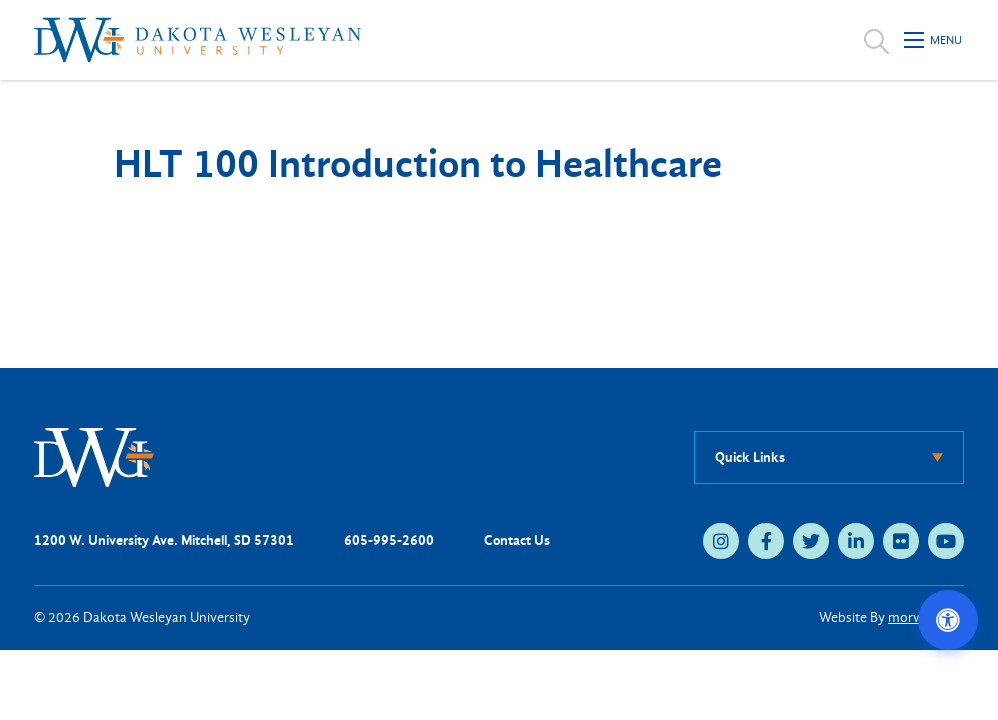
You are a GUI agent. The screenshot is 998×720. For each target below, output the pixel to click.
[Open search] (876, 40)
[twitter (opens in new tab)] (811, 541)
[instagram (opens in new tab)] (721, 541)
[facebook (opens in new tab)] (766, 541)
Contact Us (517, 540)
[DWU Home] (94, 456)
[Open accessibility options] (948, 620)
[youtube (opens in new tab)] (946, 541)
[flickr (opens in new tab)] (901, 541)
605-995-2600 (389, 540)
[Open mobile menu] (934, 40)
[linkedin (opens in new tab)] (856, 541)
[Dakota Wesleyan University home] (197, 40)
